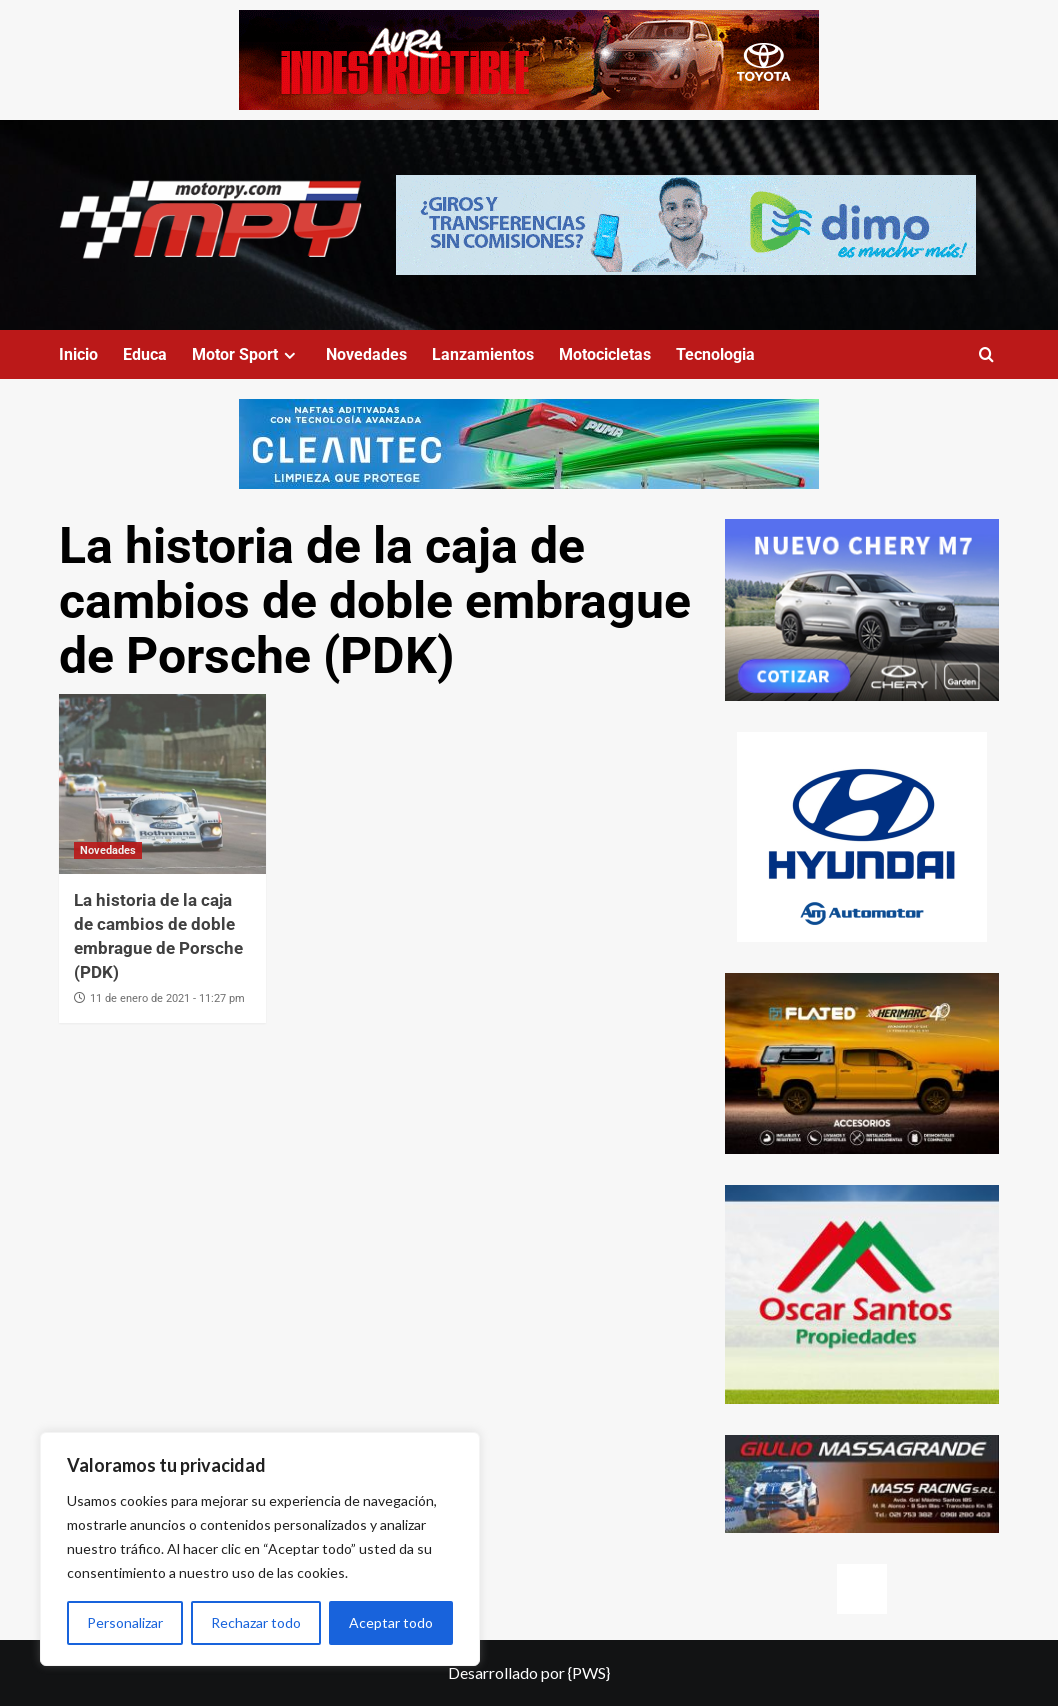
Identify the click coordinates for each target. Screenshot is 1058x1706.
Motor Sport (246, 354)
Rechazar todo (256, 1622)
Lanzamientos (483, 354)
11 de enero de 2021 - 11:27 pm (167, 998)
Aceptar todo (391, 1622)
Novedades (366, 354)
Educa (145, 354)
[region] (260, 1549)
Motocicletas (605, 354)
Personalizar (125, 1622)
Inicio (78, 354)
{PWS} (589, 1672)
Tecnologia (715, 354)
